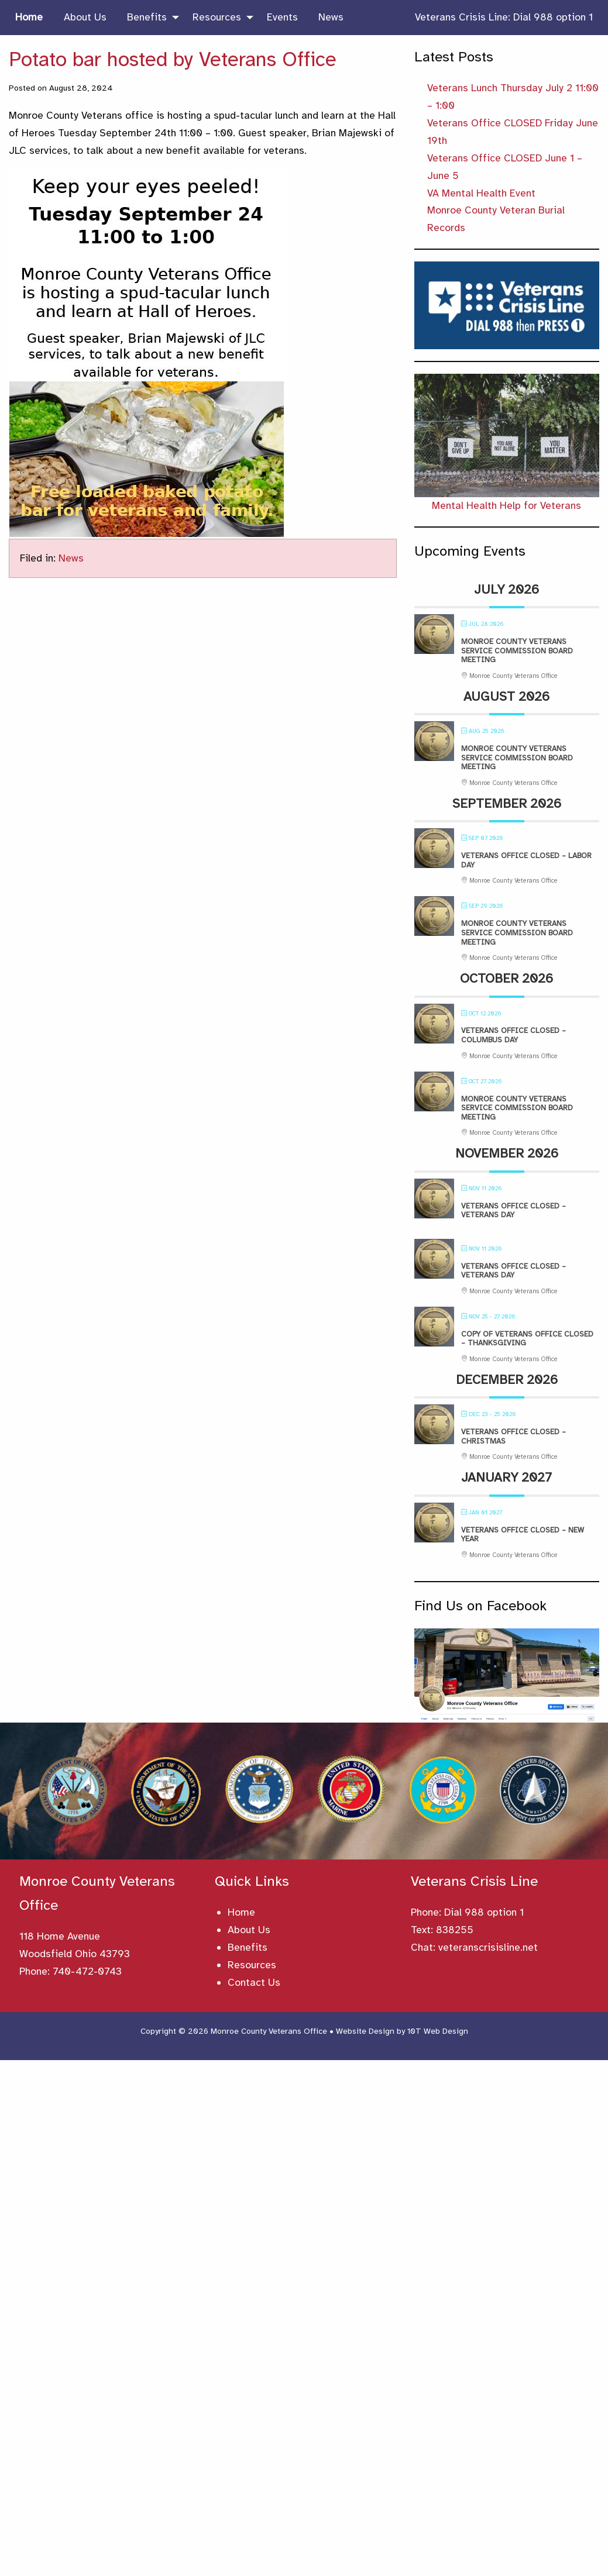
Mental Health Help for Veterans (506, 505)
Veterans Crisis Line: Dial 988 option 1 (504, 17)
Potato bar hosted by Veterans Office (172, 59)
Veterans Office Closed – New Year (522, 1534)
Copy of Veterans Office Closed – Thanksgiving (527, 1339)
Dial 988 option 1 (484, 1912)
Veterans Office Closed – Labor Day (526, 860)
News (71, 558)
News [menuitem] (330, 17)
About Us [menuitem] (85, 17)
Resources (252, 1964)
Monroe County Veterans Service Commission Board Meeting (517, 650)
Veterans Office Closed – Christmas (513, 1436)
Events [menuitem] (282, 17)
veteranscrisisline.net (488, 1947)
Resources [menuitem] (217, 17)
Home (241, 1912)
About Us (249, 1929)
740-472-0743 (87, 1971)
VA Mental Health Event (481, 193)
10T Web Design (437, 2031)
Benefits (247, 1947)
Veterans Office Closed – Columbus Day (513, 1035)
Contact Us (254, 1982)
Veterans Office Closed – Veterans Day (513, 1210)
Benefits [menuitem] (147, 17)
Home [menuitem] (29, 17)
